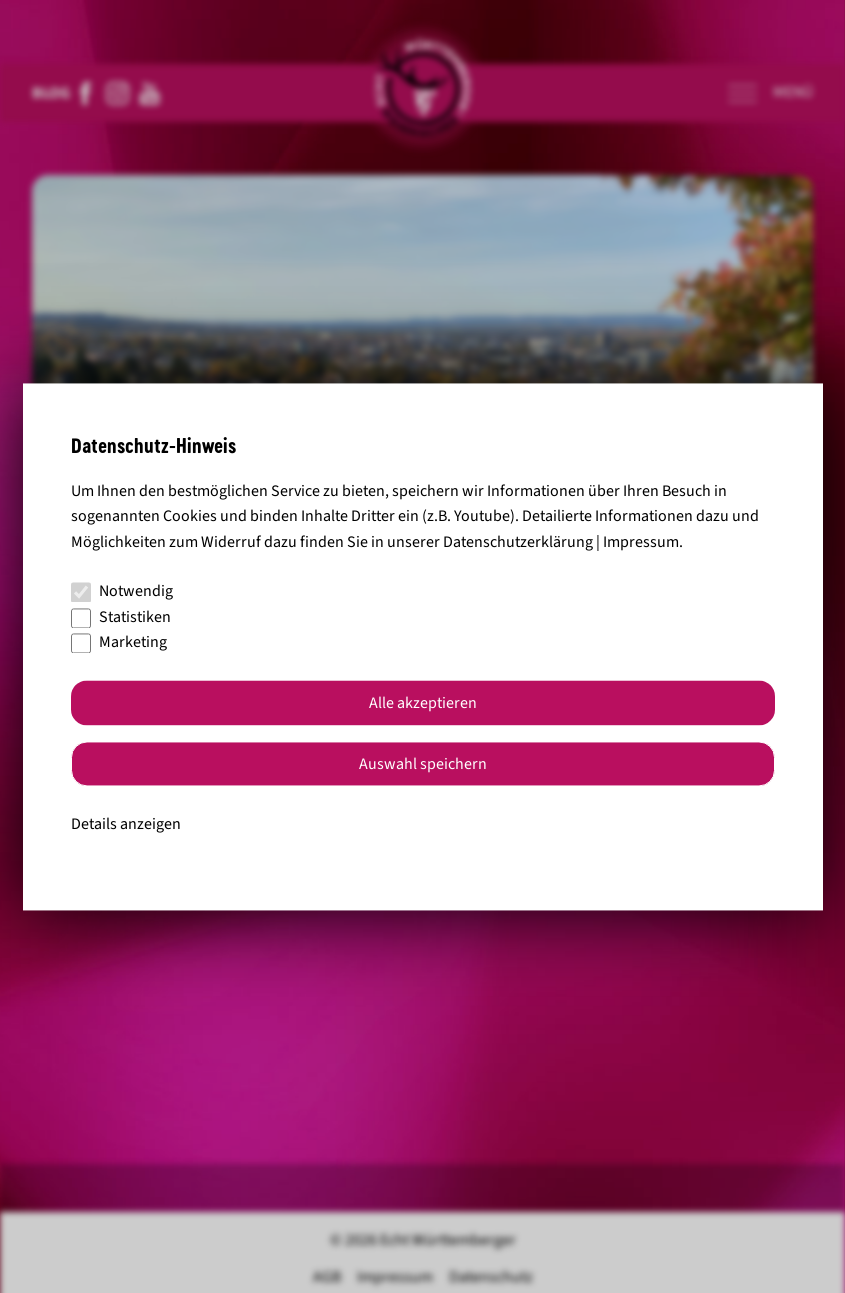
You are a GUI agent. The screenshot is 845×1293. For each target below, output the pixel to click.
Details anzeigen (126, 824)
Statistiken (121, 617)
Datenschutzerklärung (518, 542)
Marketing (119, 643)
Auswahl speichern (423, 764)
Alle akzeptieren (423, 703)
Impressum (641, 542)
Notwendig (122, 592)
